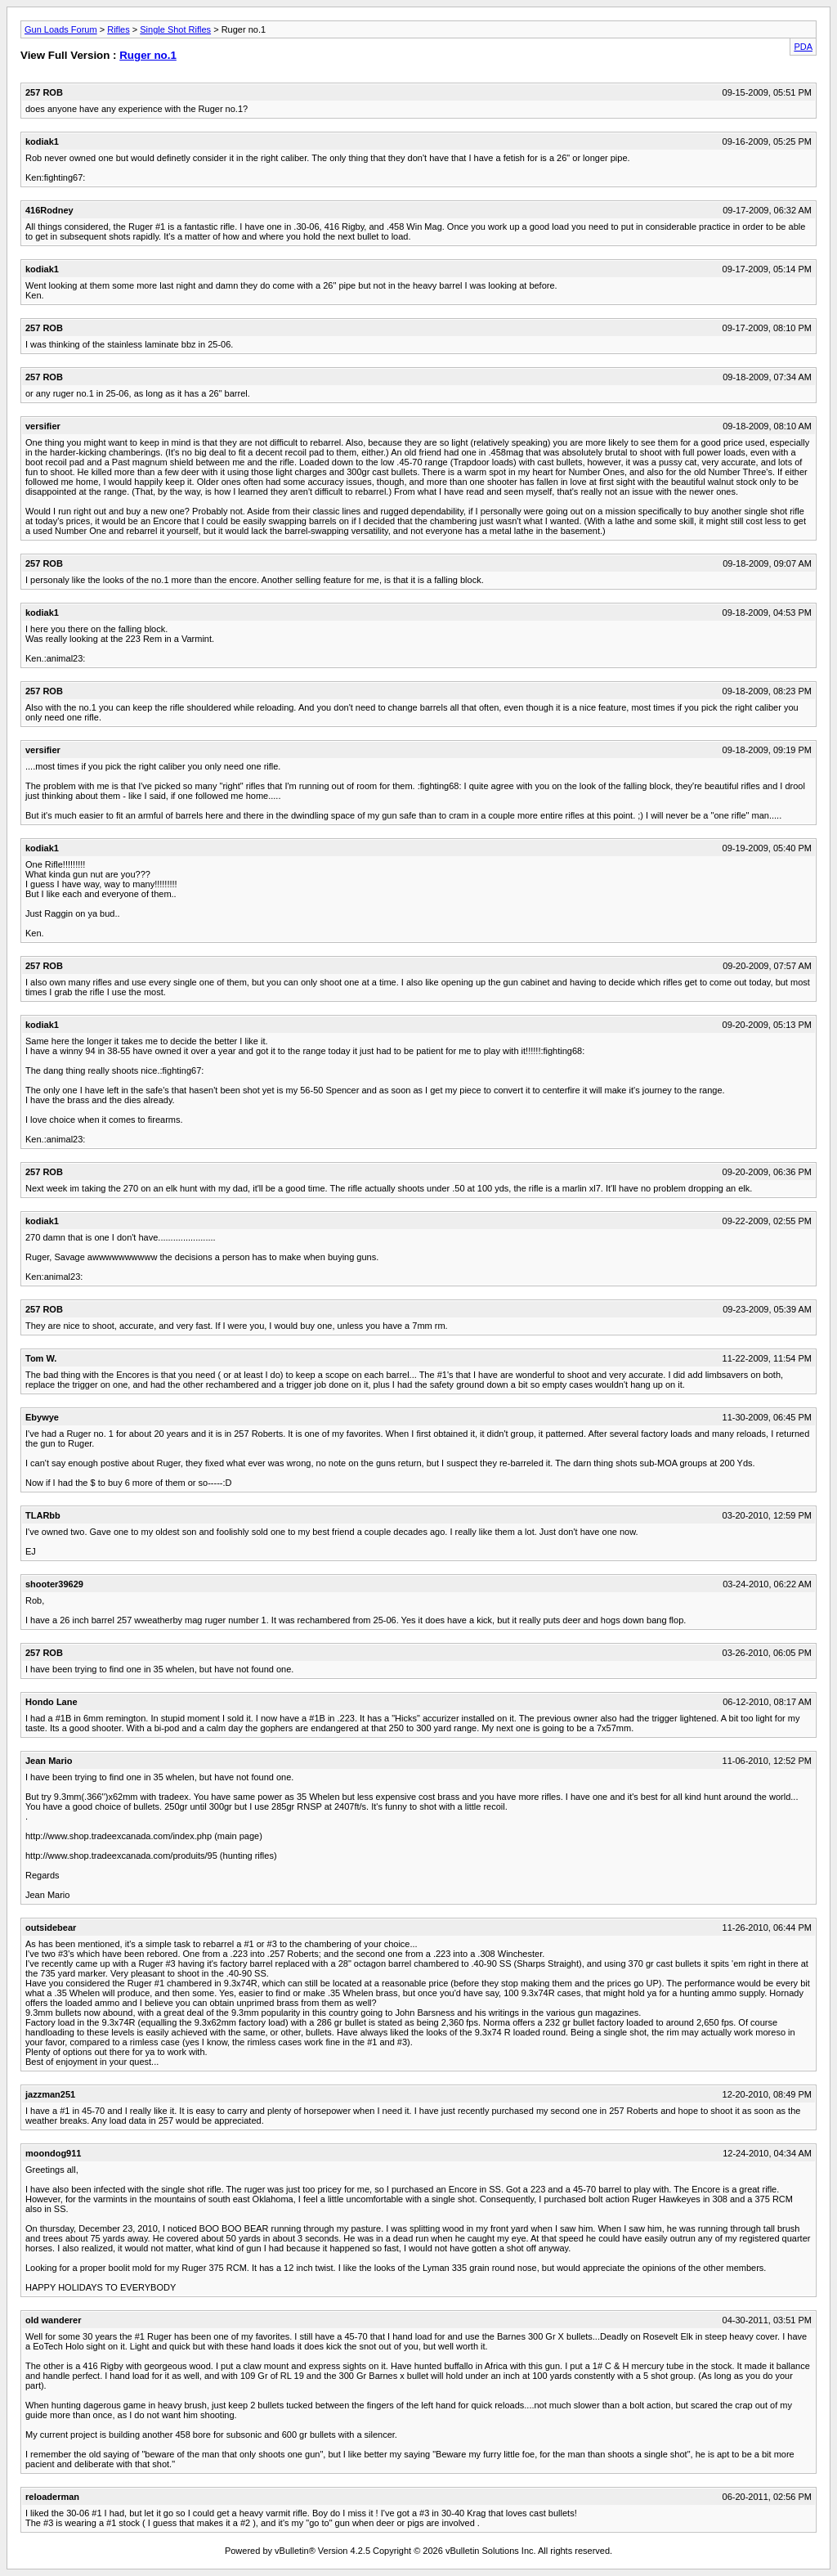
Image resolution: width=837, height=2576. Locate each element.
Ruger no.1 (148, 55)
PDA (803, 47)
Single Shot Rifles (175, 29)
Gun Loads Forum (61, 29)
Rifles (118, 29)
